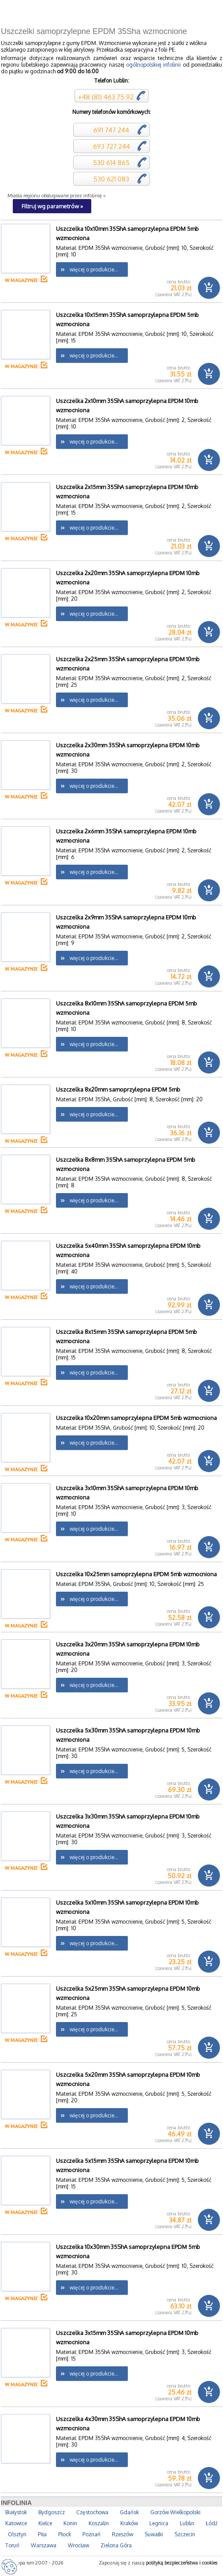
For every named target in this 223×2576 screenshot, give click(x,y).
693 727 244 (110, 146)
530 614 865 (110, 162)
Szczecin (185, 2534)
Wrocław (78, 2545)
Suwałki (154, 2534)
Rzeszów (122, 2534)
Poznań (91, 2534)
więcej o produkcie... (94, 269)
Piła (42, 2534)
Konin (70, 2523)
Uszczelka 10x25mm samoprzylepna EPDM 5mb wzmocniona (136, 1574)
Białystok (16, 2512)
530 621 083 (110, 179)
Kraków (129, 2523)
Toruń (12, 2545)
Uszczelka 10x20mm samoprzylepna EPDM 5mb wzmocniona (136, 1417)
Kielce (45, 2523)
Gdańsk (129, 2512)
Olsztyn (17, 2534)
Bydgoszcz (51, 2512)
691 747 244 (110, 130)
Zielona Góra (116, 2545)
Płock (64, 2534)
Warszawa (43, 2545)
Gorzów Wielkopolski (175, 2512)
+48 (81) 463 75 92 (106, 97)
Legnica (158, 2523)
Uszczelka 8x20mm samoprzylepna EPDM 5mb (118, 1089)
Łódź (211, 2523)
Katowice (16, 2523)
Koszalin (99, 2523)
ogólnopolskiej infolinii (153, 64)
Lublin (187, 2523)
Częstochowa (92, 2512)
